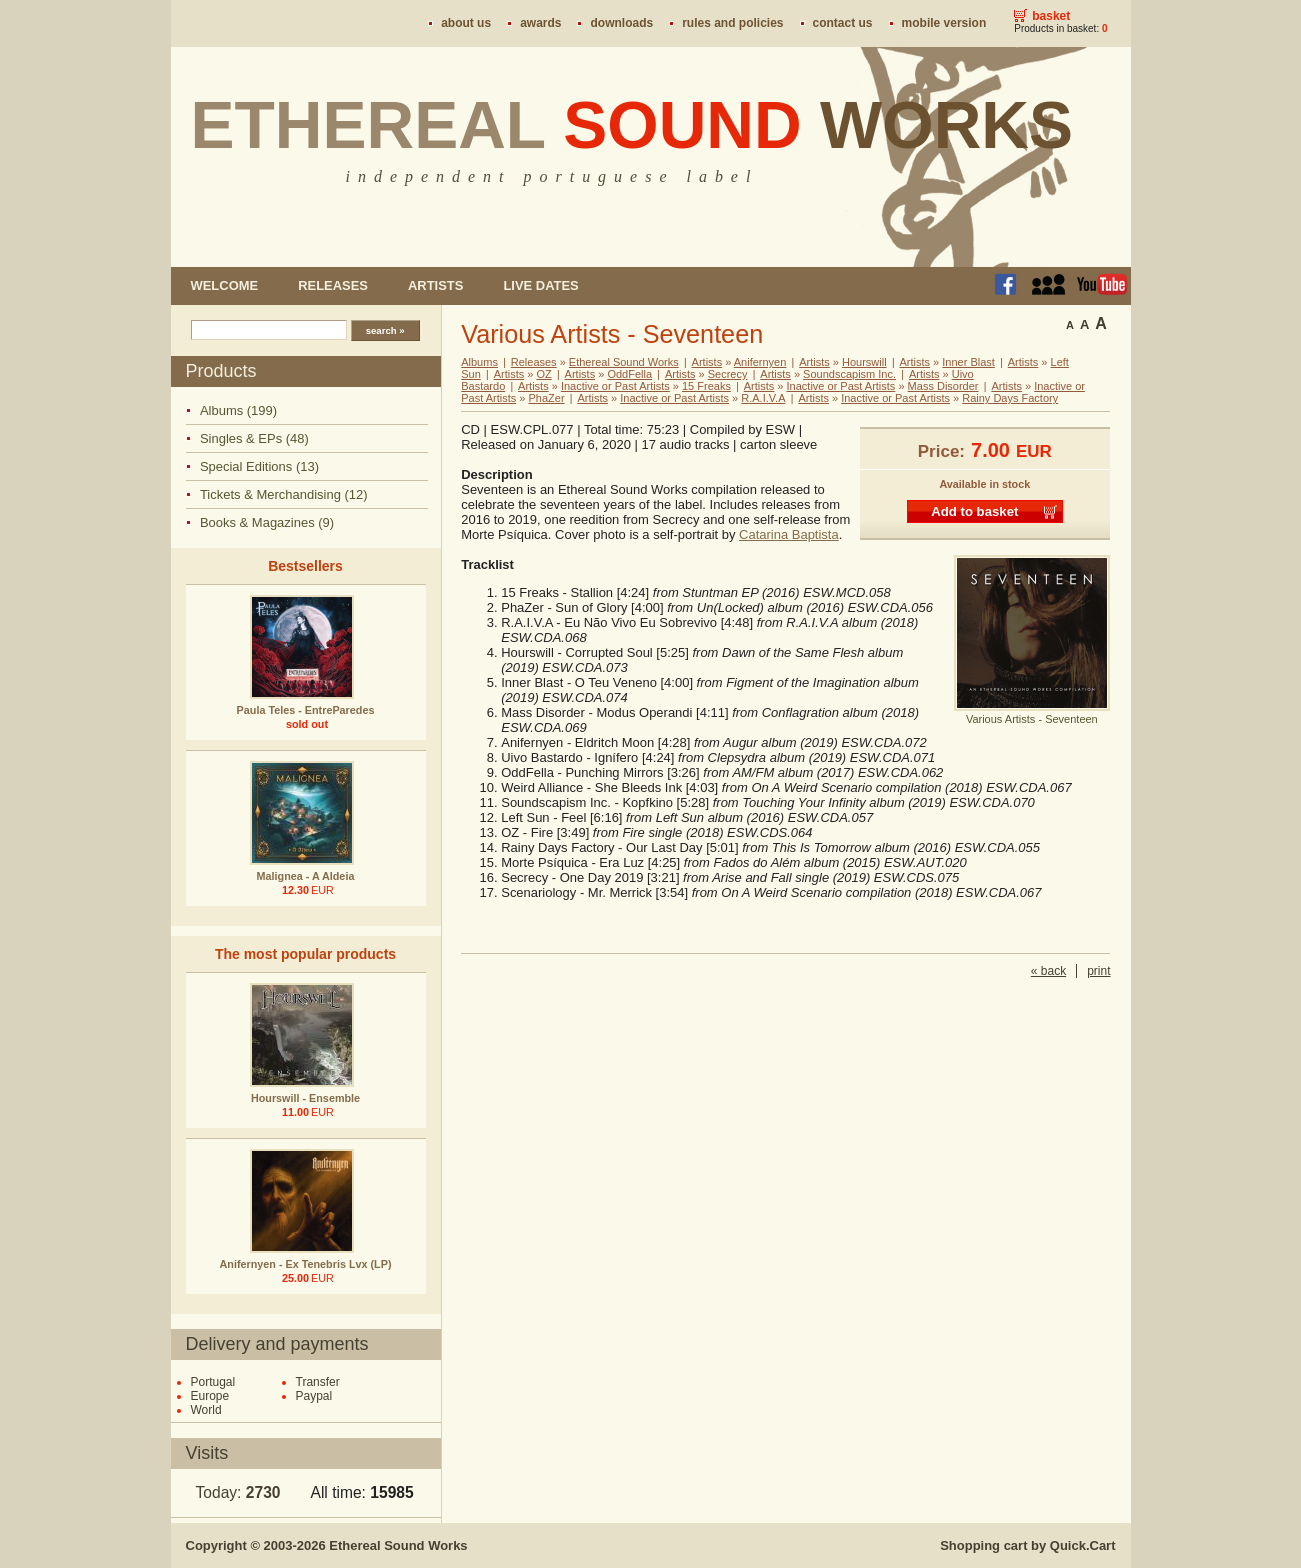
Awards (540, 23)
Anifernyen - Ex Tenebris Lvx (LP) (306, 1264)
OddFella (629, 374)
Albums (479, 362)
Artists (435, 285)
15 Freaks (706, 386)
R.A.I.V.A (763, 398)
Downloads (621, 23)
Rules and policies (732, 23)
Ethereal (632, 125)
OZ (543, 374)
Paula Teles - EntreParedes (306, 710)
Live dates (540, 285)
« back (1048, 971)
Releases (333, 285)
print (1098, 971)
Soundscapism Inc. (849, 374)
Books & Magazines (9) (267, 522)
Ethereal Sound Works (624, 362)
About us (466, 23)
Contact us (843, 23)
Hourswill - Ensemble (305, 1098)
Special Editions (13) (259, 466)
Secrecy (728, 374)
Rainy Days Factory (1010, 398)
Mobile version (944, 23)
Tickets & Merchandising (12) (284, 494)
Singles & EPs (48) (254, 438)
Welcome (225, 285)
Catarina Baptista (789, 534)
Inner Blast (968, 362)
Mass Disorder (943, 386)
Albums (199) (238, 410)
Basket (1051, 16)
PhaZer (546, 398)
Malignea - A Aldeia (306, 876)
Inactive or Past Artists (615, 386)
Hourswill (864, 362)
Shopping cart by (1027, 1545)
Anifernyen (760, 362)
